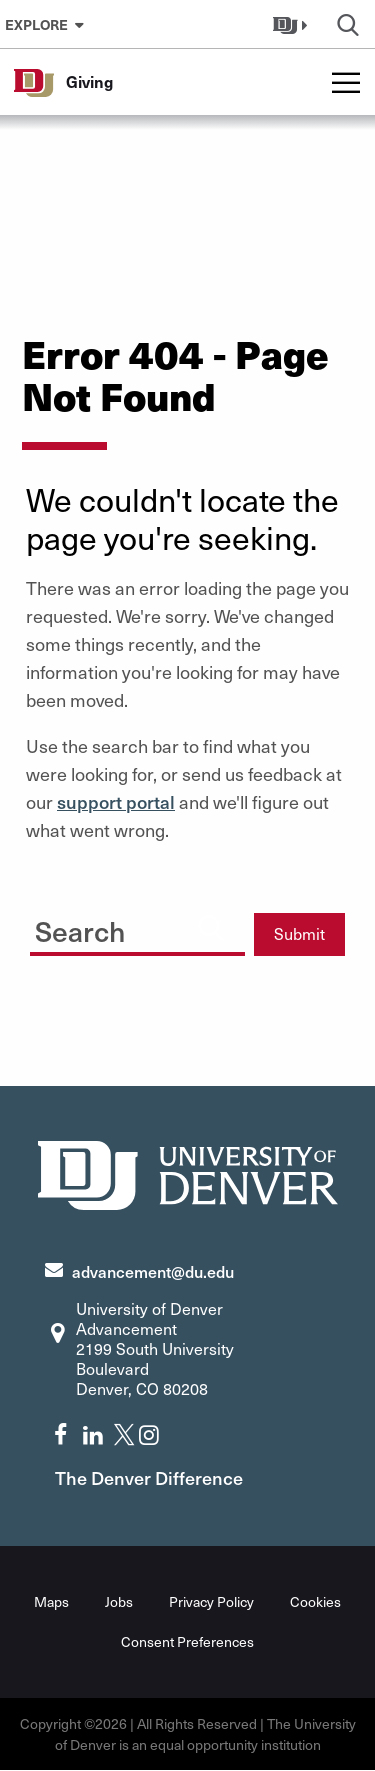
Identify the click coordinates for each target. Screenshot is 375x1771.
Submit (299, 933)
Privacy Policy (211, 1601)
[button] (292, 24)
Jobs (119, 1601)
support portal (116, 801)
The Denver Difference (149, 1477)
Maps (51, 1601)
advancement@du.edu (153, 1271)
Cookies (315, 1601)
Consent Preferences (187, 1641)
